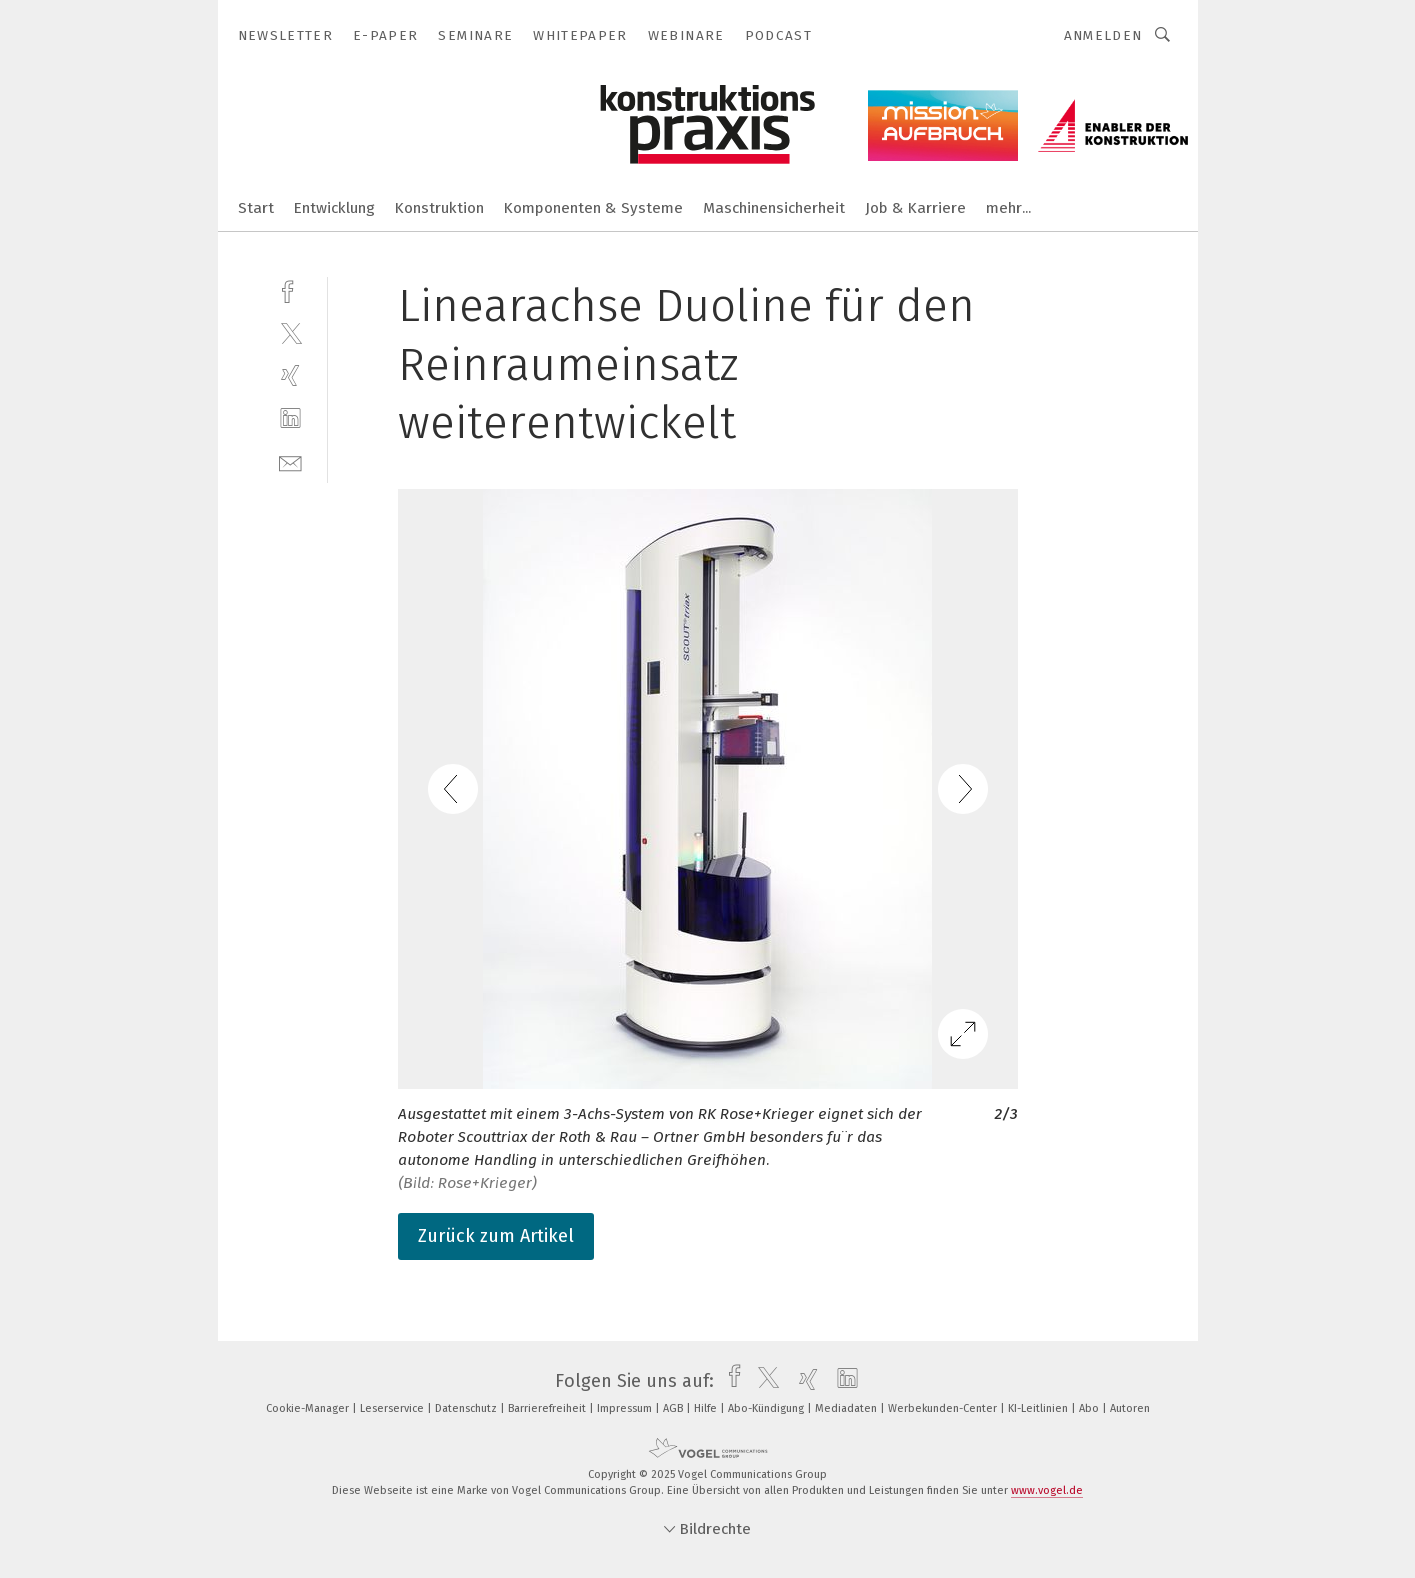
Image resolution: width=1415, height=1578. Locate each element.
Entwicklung (334, 208)
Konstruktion (439, 208)
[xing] (290, 375)
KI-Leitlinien (1039, 1408)
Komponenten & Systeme (593, 208)
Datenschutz (467, 1408)
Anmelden (1103, 35)
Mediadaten (847, 1408)
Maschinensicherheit (774, 208)
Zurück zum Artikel (496, 1236)
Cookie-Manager (309, 1408)
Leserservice (393, 1408)
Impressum (626, 1408)
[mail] (290, 461)
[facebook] (290, 289)
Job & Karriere (915, 208)
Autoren (1130, 1408)
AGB (674, 1408)
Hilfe (707, 1408)
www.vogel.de (1047, 1490)
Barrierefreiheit (548, 1408)
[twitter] (290, 332)
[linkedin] (290, 418)
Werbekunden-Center (944, 1408)
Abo (1090, 1408)
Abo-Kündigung (767, 1408)
